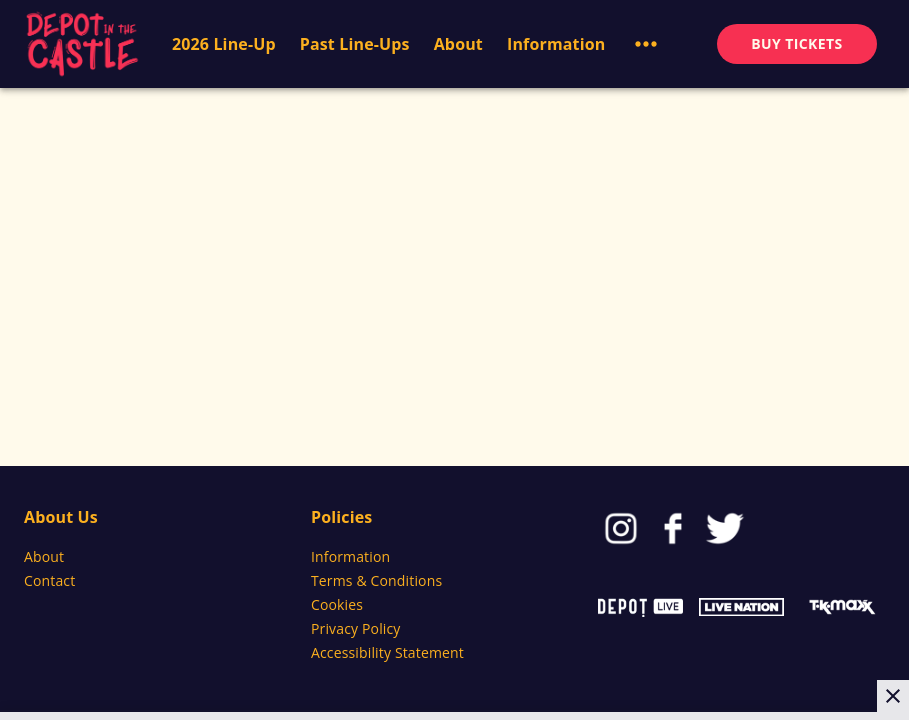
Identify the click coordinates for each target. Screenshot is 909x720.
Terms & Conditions (376, 580)
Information (350, 556)
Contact (49, 580)
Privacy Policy (356, 628)
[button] (646, 44)
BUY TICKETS (796, 43)
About (44, 556)
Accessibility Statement (387, 652)
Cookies (337, 604)
